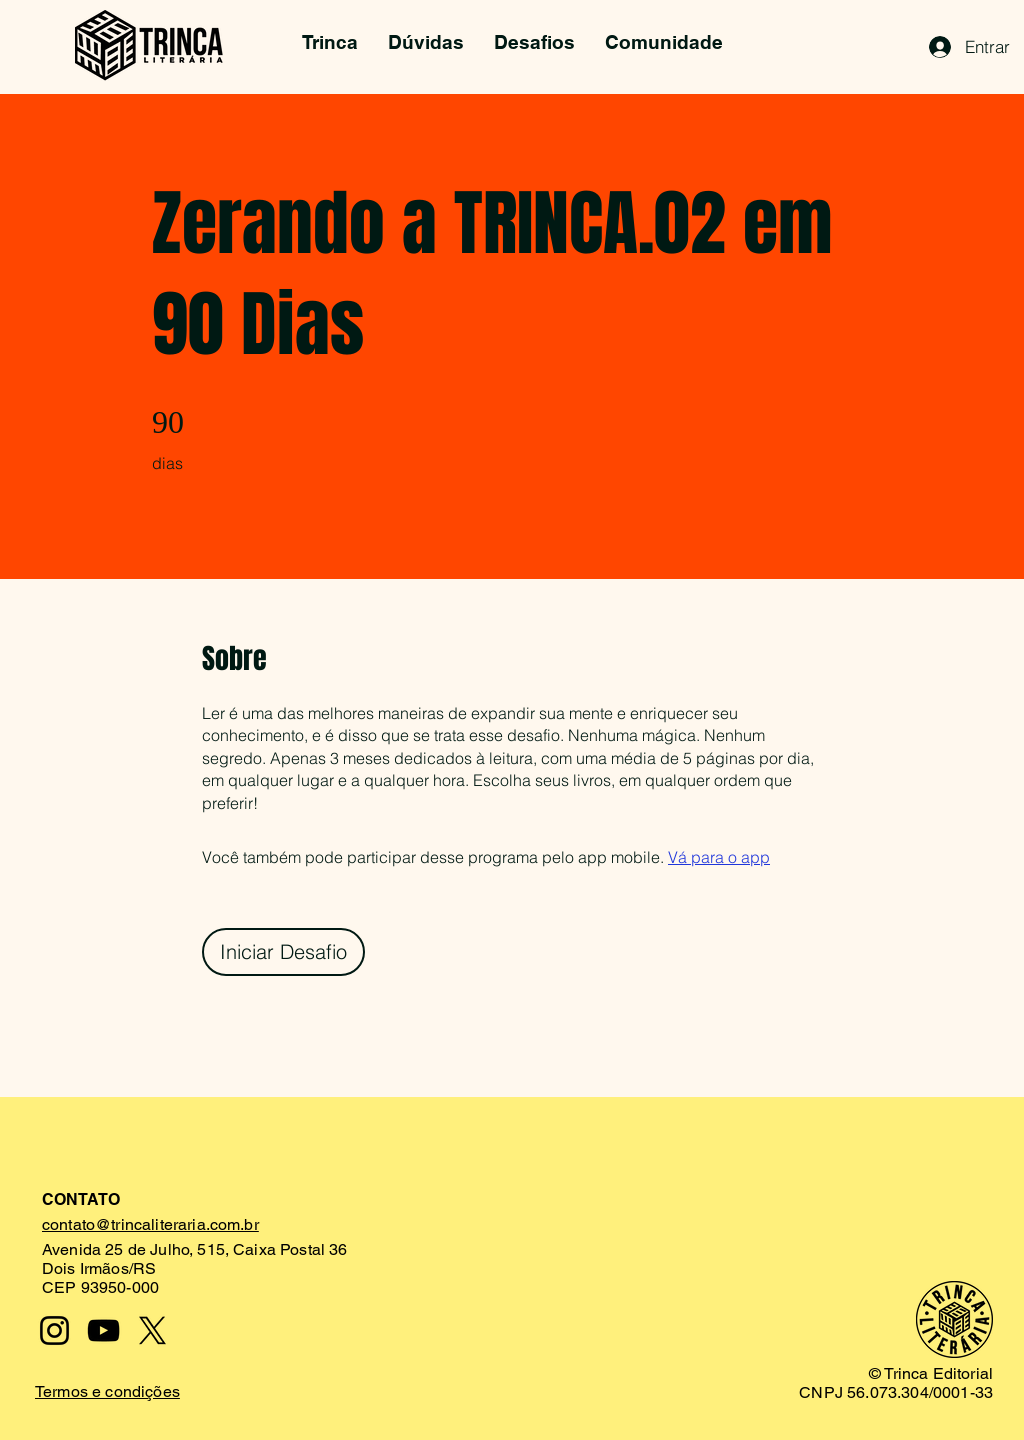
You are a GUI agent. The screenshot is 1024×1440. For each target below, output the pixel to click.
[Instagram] (54, 1330)
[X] (152, 1330)
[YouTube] (103, 1330)
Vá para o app (719, 857)
